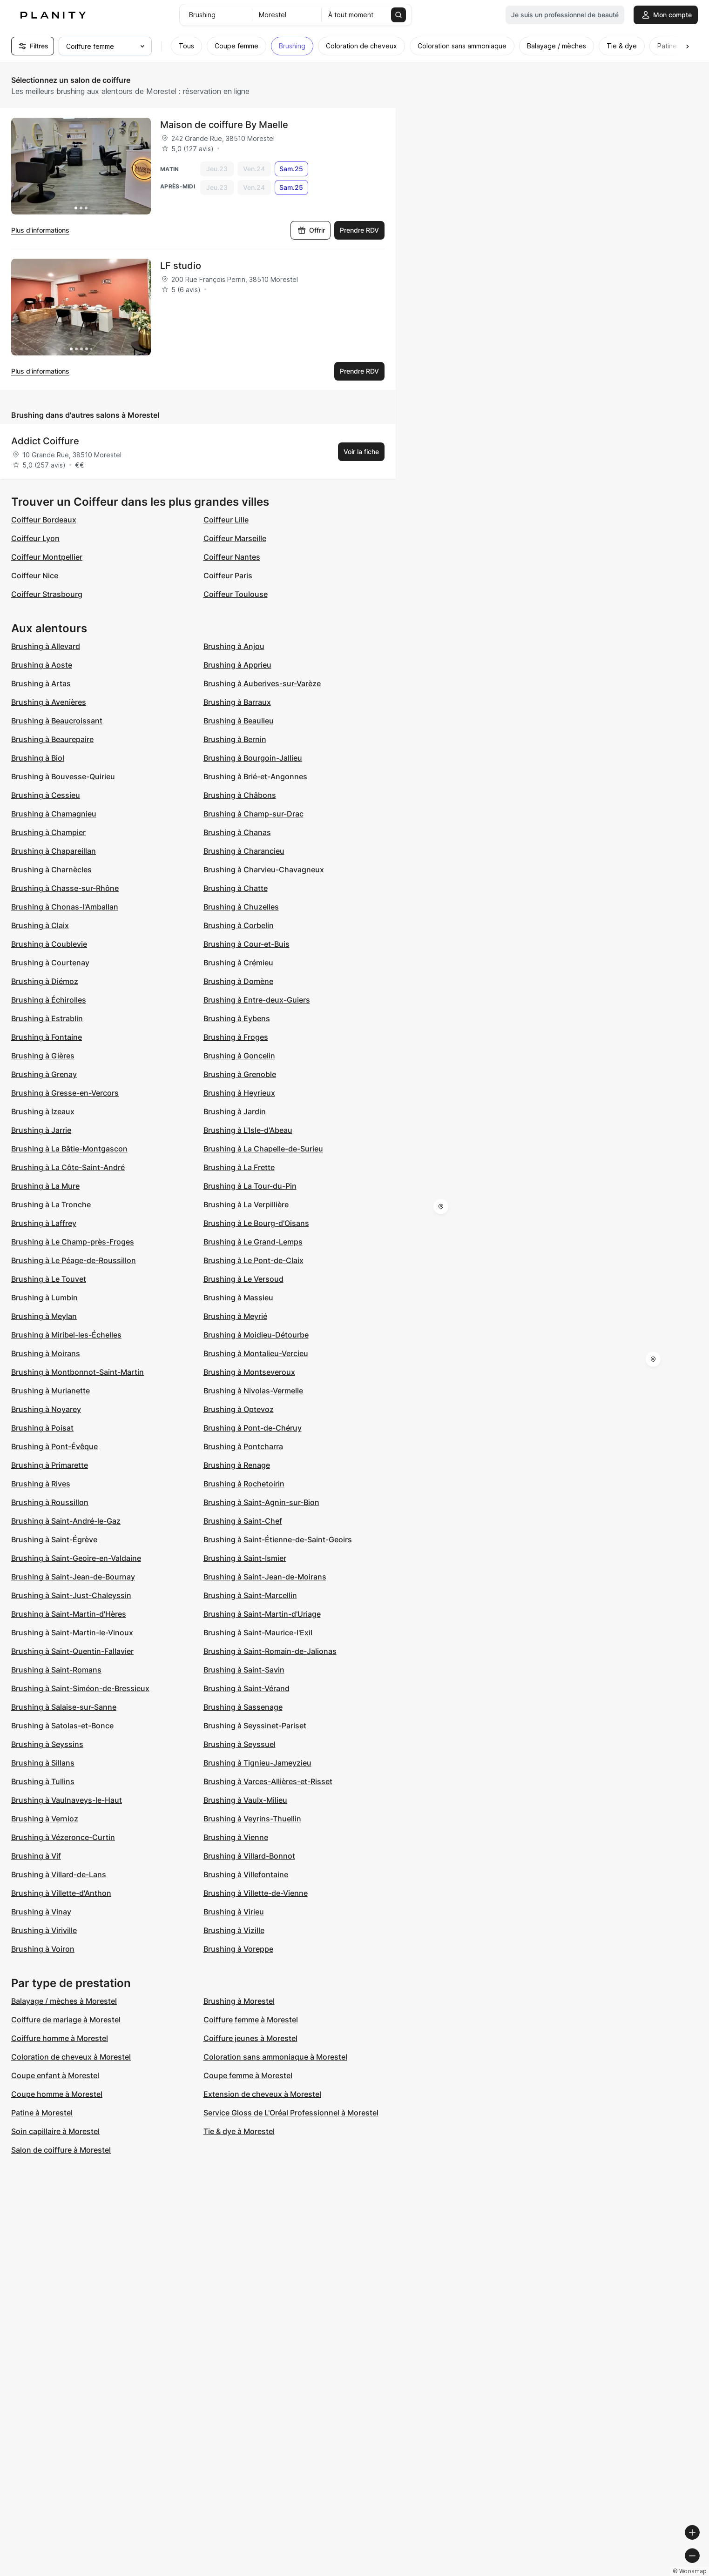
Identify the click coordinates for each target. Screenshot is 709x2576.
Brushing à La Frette (239, 1167)
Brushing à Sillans (42, 1762)
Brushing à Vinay (41, 1911)
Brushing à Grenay (44, 1074)
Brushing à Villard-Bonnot (249, 1855)
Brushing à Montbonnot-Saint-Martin (77, 1372)
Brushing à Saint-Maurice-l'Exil (257, 1632)
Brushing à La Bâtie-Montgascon (69, 1148)
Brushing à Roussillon (49, 1502)
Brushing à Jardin (234, 1111)
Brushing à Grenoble (239, 1074)
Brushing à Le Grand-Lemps (253, 1241)
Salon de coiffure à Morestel (61, 2149)
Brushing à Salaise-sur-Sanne (63, 1707)
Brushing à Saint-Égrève (54, 1539)
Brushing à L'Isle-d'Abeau (247, 1130)
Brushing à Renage (236, 1465)
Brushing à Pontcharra (243, 1446)
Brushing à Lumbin (44, 1297)
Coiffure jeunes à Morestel (250, 2038)
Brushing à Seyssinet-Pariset (254, 1725)
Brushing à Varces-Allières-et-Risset (267, 1781)
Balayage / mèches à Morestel (64, 2001)
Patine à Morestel (42, 2112)
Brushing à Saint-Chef (242, 1521)
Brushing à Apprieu (237, 664)
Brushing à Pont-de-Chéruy (252, 1427)
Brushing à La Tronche (51, 1204)
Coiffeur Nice (34, 575)
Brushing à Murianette (50, 1390)
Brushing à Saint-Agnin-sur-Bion (261, 1502)
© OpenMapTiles (581, 2572)
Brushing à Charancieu (243, 851)
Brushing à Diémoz (44, 981)
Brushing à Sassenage (243, 1707)
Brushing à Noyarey (46, 1409)
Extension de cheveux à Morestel (262, 2094)
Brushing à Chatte (235, 888)
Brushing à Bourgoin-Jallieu (252, 758)
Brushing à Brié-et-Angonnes (255, 776)
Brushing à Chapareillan (53, 851)
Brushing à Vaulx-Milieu (245, 1800)
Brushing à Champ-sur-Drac (253, 813)
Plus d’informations (40, 230)
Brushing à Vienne (235, 1837)
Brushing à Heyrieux (239, 1092)
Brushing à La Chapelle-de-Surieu (263, 1148)
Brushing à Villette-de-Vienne (255, 1893)
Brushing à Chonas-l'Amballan (64, 906)
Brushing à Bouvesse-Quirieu (63, 776)
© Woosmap (534, 2572)
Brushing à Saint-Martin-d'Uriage (262, 1614)
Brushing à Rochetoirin (243, 1483)
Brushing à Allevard (45, 646)
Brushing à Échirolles (48, 999)
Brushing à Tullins (42, 1781)
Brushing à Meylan (44, 1316)
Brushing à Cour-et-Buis (246, 944)
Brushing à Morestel (239, 2001)
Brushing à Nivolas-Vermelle (253, 1390)
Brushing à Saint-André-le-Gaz (66, 1521)
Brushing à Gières (42, 1055)
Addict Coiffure (45, 441)
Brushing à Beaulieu (238, 720)
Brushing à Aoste (41, 664)
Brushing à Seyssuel (239, 1744)
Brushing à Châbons (239, 795)
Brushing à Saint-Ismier (244, 1558)
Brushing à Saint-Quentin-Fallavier (72, 1651)
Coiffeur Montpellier (46, 557)
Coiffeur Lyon (35, 538)
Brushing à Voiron (42, 1949)
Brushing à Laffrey (43, 1223)
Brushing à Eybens (236, 1018)
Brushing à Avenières (48, 702)
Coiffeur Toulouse (235, 594)
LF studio (180, 265)
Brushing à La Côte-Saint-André (68, 1167)
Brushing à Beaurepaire (52, 739)
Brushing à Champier (48, 832)
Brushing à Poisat (42, 1427)
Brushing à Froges (235, 1037)
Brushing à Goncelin (239, 1055)
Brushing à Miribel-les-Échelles (66, 1334)
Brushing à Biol (37, 758)
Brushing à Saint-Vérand (246, 1688)
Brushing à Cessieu (45, 795)
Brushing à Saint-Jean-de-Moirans (264, 1576)
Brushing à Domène (238, 981)
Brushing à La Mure (45, 1186)
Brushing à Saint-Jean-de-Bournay (73, 1576)
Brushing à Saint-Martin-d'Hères (68, 1614)
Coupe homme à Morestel (56, 2094)
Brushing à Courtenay (50, 962)
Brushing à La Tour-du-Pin (250, 1186)
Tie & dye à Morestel (239, 2131)
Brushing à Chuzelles (241, 906)
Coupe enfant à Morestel (55, 2075)
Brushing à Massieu (238, 1297)
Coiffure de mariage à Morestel (66, 2019)
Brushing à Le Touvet (48, 1279)
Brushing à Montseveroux (249, 1372)
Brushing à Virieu (233, 1911)
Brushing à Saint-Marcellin (250, 1595)
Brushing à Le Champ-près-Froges (72, 1241)
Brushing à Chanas (237, 832)
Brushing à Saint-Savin (243, 1669)
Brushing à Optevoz (238, 1409)
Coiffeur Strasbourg (46, 594)
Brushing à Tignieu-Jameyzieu (257, 1762)
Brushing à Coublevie (49, 944)
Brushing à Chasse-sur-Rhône (65, 888)
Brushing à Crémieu (238, 962)
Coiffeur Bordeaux (43, 519)
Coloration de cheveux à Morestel (71, 2056)
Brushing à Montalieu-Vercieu (255, 1353)
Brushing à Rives (40, 1483)
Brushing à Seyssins (47, 1744)
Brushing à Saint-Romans (56, 1669)
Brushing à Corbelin (238, 925)
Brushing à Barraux (237, 702)
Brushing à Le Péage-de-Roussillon (73, 1260)
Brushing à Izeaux (42, 1111)
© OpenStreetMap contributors (658, 2572)
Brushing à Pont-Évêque (54, 1446)
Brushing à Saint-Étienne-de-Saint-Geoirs (277, 1539)
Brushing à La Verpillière (246, 1204)
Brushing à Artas (41, 683)
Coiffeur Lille (226, 519)
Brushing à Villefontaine (245, 1874)
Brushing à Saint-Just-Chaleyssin (71, 1595)
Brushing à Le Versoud (243, 1279)
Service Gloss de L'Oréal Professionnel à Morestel (290, 2112)
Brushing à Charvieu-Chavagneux (263, 869)
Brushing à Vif (36, 1855)
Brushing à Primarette (49, 1465)
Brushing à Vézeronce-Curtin (63, 1837)
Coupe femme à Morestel (247, 2075)
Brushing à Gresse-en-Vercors (65, 1092)
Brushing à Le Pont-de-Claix (253, 1260)
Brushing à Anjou (233, 646)
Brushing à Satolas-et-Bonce (62, 1725)
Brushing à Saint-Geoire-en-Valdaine (76, 1558)
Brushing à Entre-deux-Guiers (256, 999)
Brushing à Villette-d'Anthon (61, 1893)
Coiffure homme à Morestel (59, 2038)
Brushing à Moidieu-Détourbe (256, 1334)
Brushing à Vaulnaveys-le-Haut (66, 1800)
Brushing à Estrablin (47, 1018)
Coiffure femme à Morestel (250, 2019)
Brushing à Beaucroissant (56, 720)
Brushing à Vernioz (44, 1818)
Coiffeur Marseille (234, 538)
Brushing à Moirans (45, 1353)
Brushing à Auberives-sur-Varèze (262, 683)
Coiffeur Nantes (231, 557)
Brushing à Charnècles (51, 869)
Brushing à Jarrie (41, 1130)
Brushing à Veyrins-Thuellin (252, 1818)
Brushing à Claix (40, 925)
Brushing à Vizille (233, 1930)
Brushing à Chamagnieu (53, 813)
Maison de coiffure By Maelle (224, 124)
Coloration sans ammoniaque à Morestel (275, 2056)
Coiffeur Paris (227, 575)
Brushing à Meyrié (235, 1316)
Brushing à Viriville (44, 1930)
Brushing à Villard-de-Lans (58, 1874)
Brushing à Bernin (234, 739)
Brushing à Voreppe (238, 1949)
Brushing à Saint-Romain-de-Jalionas (270, 1651)
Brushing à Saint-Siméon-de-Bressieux (80, 1688)
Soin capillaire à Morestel (55, 2131)
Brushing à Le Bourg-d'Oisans (256, 1223)
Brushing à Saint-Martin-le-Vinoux (72, 1632)
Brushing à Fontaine (46, 1037)
